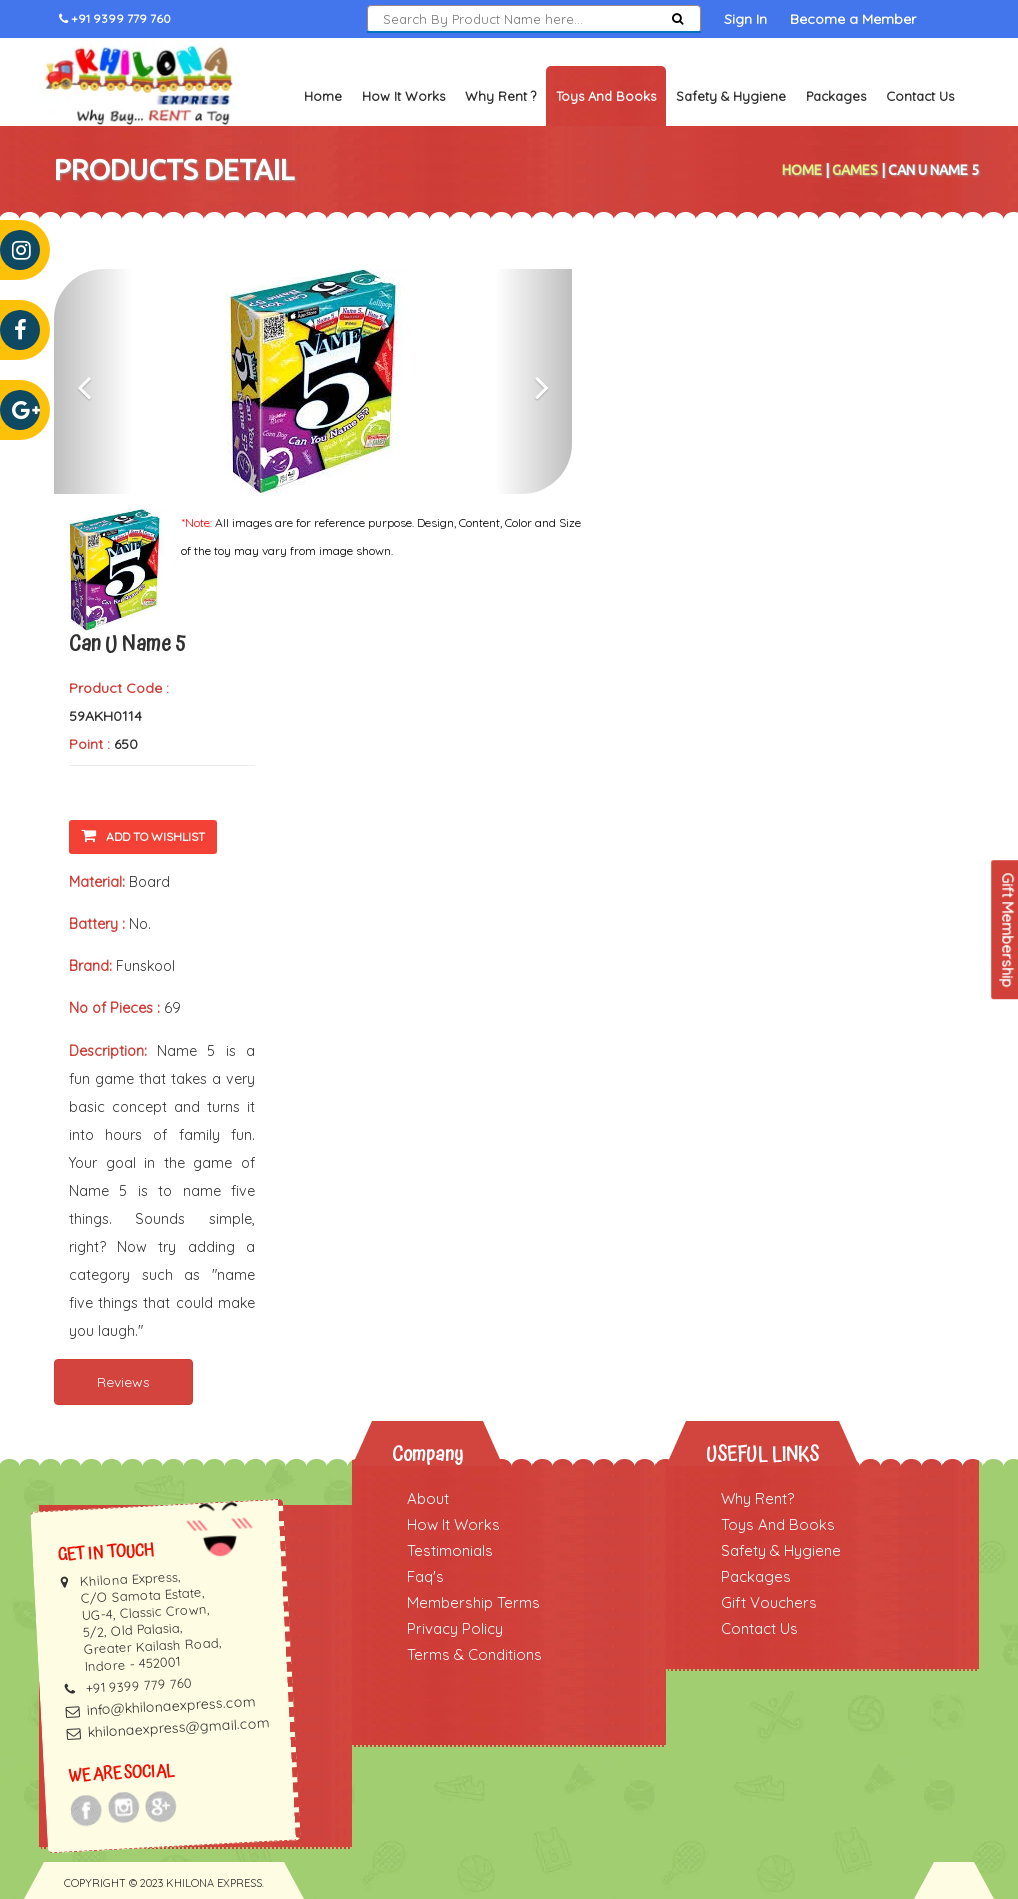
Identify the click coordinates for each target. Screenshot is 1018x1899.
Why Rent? (757, 1498)
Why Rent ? (500, 96)
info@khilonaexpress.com (171, 1705)
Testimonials (450, 1550)
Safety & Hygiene (731, 96)
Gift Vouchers (769, 1602)
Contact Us (920, 96)
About (428, 1498)
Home (323, 96)
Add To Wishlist (143, 835)
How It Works (403, 96)
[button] (93, 381)
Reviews (123, 1382)
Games (855, 170)
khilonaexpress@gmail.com (178, 1727)
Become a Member (853, 19)
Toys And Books (778, 1524)
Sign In (745, 19)
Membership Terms (473, 1602)
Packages (836, 96)
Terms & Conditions (474, 1654)
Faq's (425, 1576)
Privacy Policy (455, 1628)
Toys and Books (606, 96)
